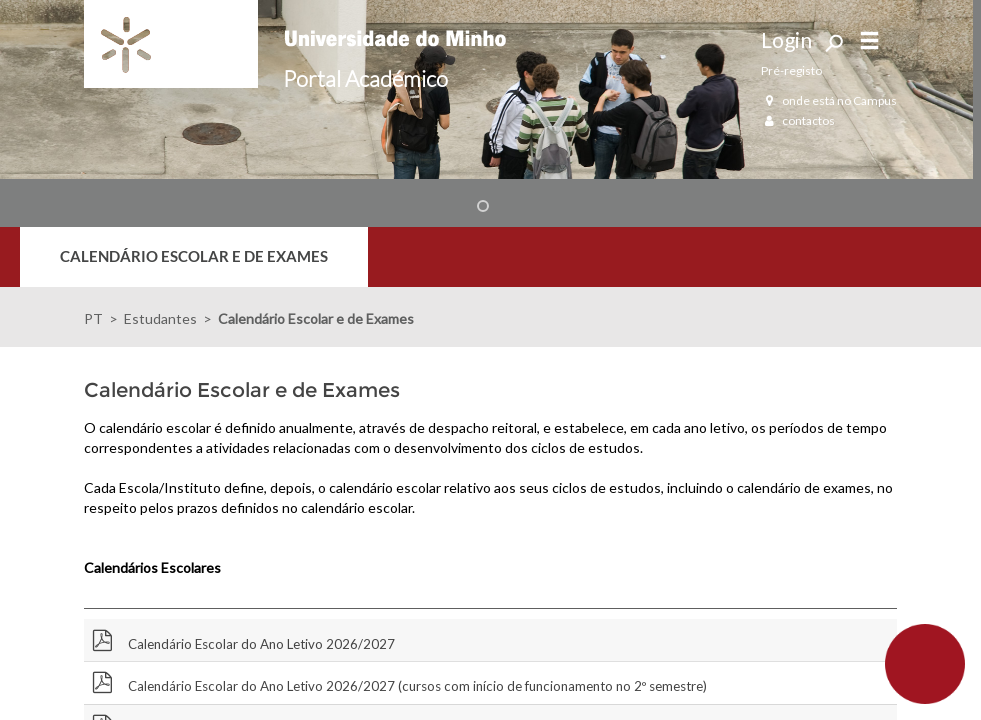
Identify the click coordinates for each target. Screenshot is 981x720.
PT (93, 318)
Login (786, 39)
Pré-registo (791, 70)
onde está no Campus (829, 100)
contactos (798, 120)
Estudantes (160, 318)
